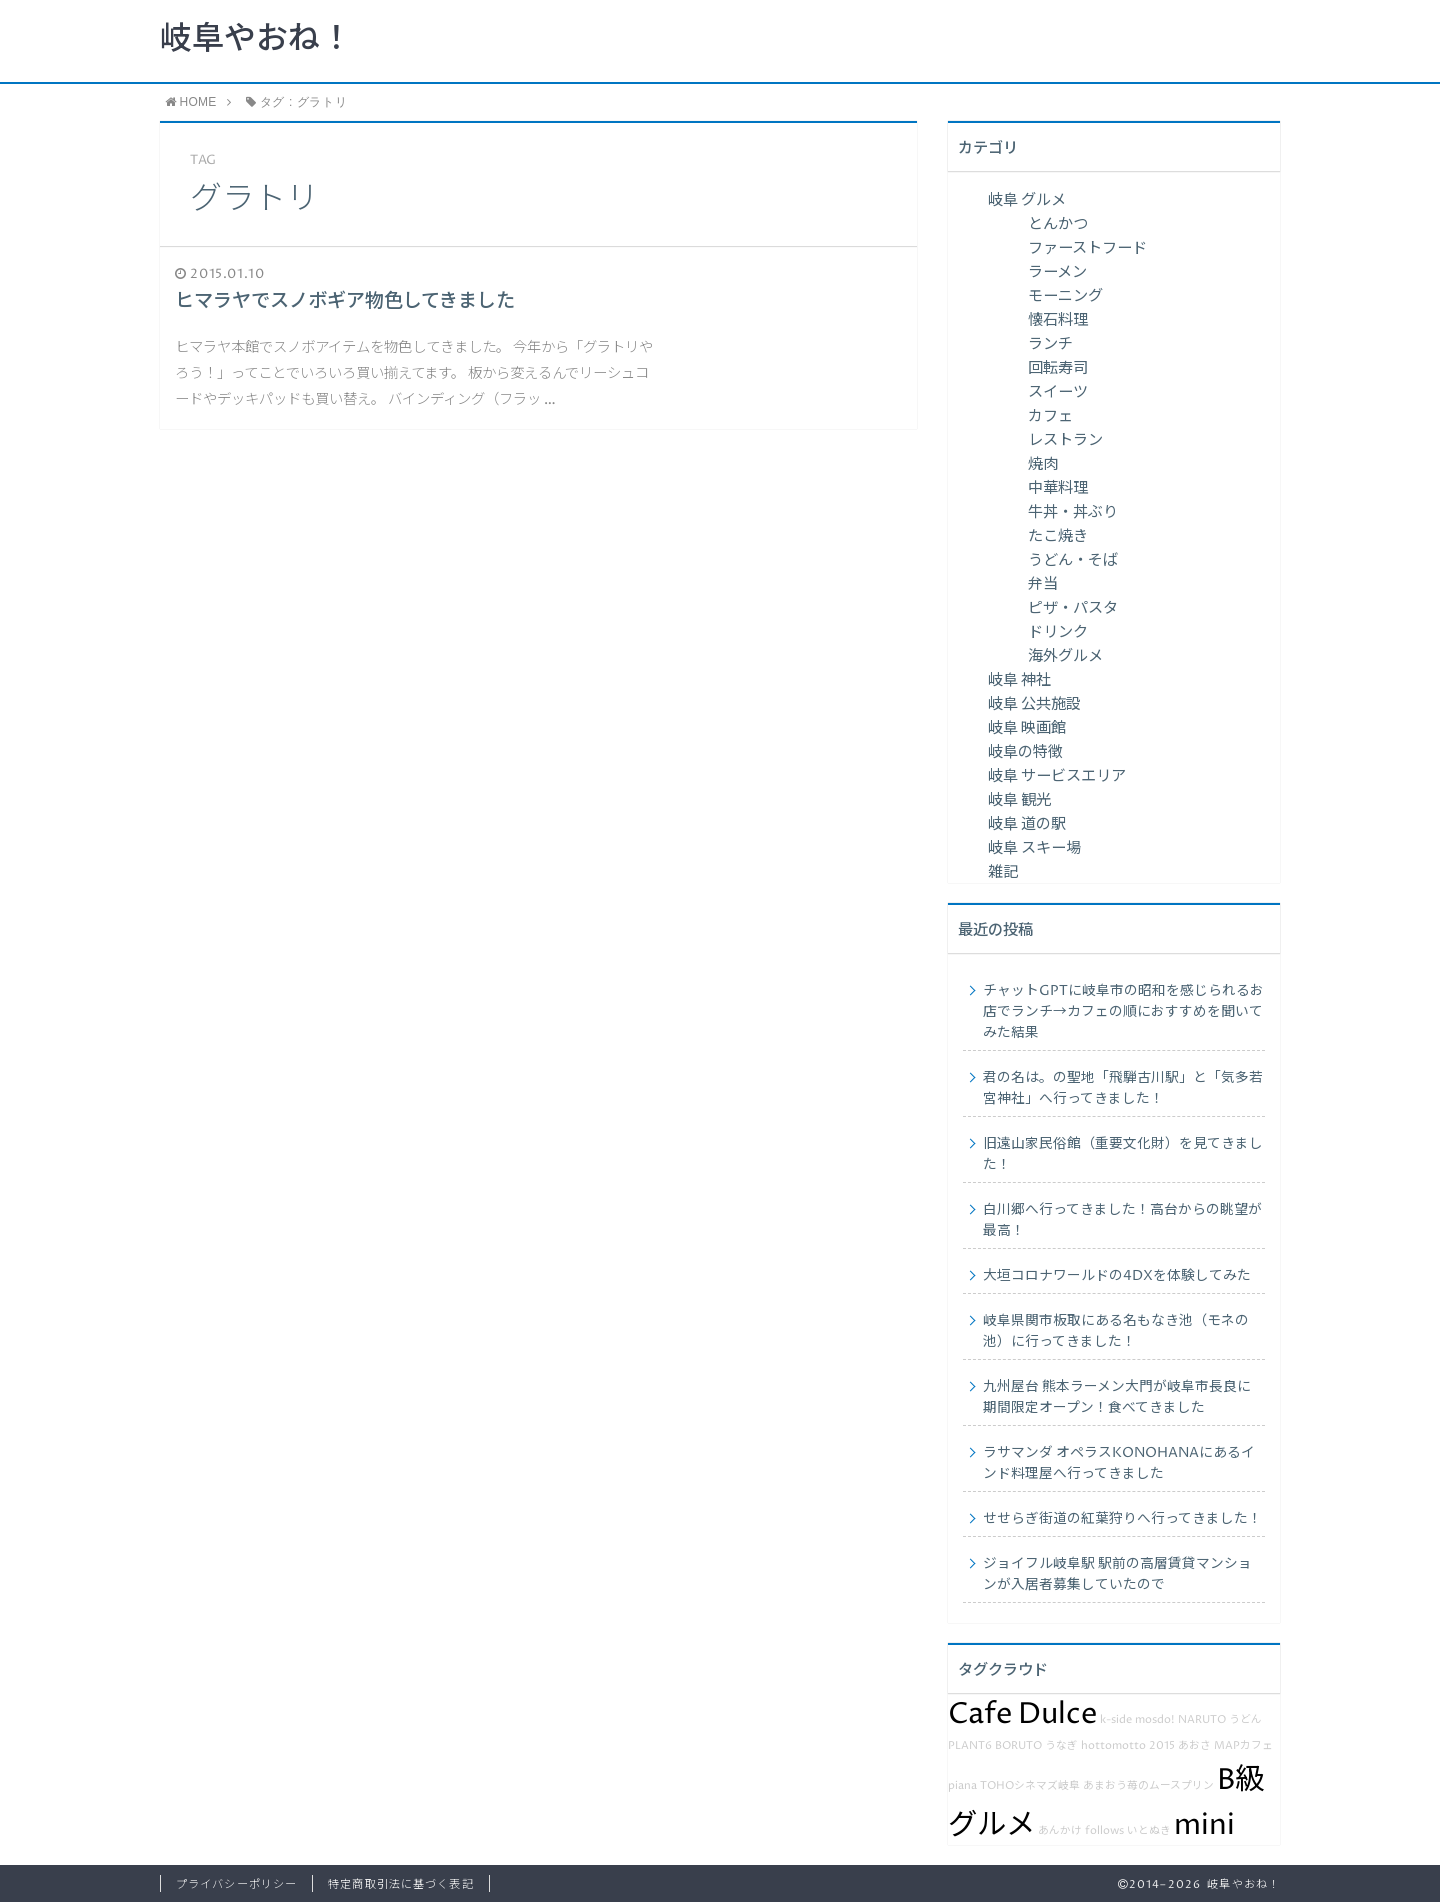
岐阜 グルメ (1027, 200)
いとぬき (1149, 1831)
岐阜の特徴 (1025, 752)
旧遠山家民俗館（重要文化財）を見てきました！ (1123, 1154)
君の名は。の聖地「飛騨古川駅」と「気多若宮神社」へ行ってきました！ (1123, 1088)
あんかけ (1060, 1831)
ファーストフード (1087, 248)
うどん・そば (1073, 560)
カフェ (1050, 416)
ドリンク (1058, 632)
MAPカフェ (1243, 1746)
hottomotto (1113, 1746)
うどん (1245, 1720)
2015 (1162, 1746)
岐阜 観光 (1019, 800)
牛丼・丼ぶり (1073, 512)
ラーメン (1057, 272)
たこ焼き (1058, 536)
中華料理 (1058, 488)
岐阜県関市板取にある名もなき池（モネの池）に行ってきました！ (1116, 1331)
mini (1204, 1825)
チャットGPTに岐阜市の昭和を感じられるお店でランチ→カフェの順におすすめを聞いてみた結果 (1123, 1012)
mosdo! (1155, 1720)
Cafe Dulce (1022, 1714)
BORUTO (1018, 1746)
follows (1104, 1831)
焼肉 (1043, 464)
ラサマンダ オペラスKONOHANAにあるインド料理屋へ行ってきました (1119, 1463)
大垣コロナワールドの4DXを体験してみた (1117, 1276)
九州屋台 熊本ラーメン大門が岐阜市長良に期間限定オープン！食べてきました (1117, 1397)
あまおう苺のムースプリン (1148, 1786)
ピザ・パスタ (1073, 608)
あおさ (1194, 1746)
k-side (1116, 1720)
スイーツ (1058, 392)
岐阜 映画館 (1027, 728)
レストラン (1065, 440)
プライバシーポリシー (236, 1884)
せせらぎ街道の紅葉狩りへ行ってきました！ (1122, 1519)
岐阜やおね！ (256, 40)
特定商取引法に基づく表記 (400, 1884)
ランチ (1050, 344)
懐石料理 (1058, 320)
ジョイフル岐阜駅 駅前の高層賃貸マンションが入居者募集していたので (1117, 1574)
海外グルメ (1065, 656)
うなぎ (1061, 1746)
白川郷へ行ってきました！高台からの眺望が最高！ (1122, 1220)
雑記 (1003, 872)
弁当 (1043, 584)
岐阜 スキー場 (1034, 848)
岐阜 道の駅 (1027, 824)
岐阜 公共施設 (1034, 704)
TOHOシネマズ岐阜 (1030, 1786)
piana (962, 1786)
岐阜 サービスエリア (1057, 776)
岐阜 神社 (1019, 680)
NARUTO (1202, 1720)
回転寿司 (1058, 368)
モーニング (1065, 296)
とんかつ (1058, 224)
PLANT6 (970, 1746)
